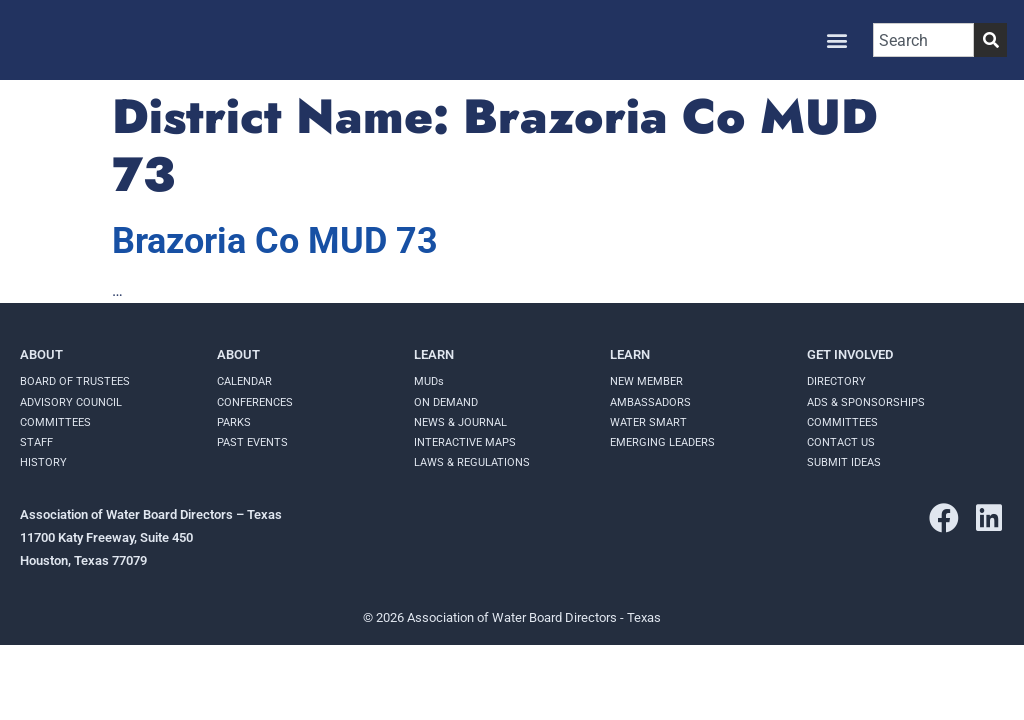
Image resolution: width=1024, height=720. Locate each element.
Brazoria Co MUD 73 (275, 241)
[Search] (990, 40)
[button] (836, 40)
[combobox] (923, 40)
